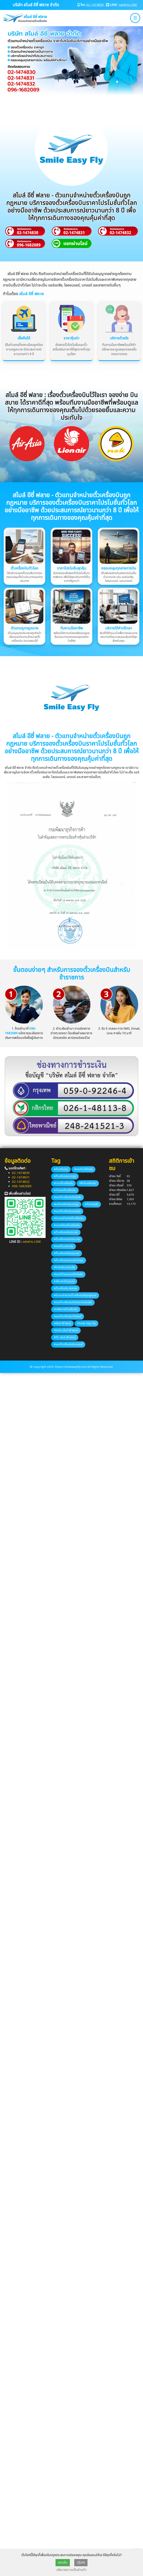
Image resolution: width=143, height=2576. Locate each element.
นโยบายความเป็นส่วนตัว (71, 2570)
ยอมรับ (62, 2562)
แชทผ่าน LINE (128, 5)
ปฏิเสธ (81, 2562)
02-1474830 (95, 5)
